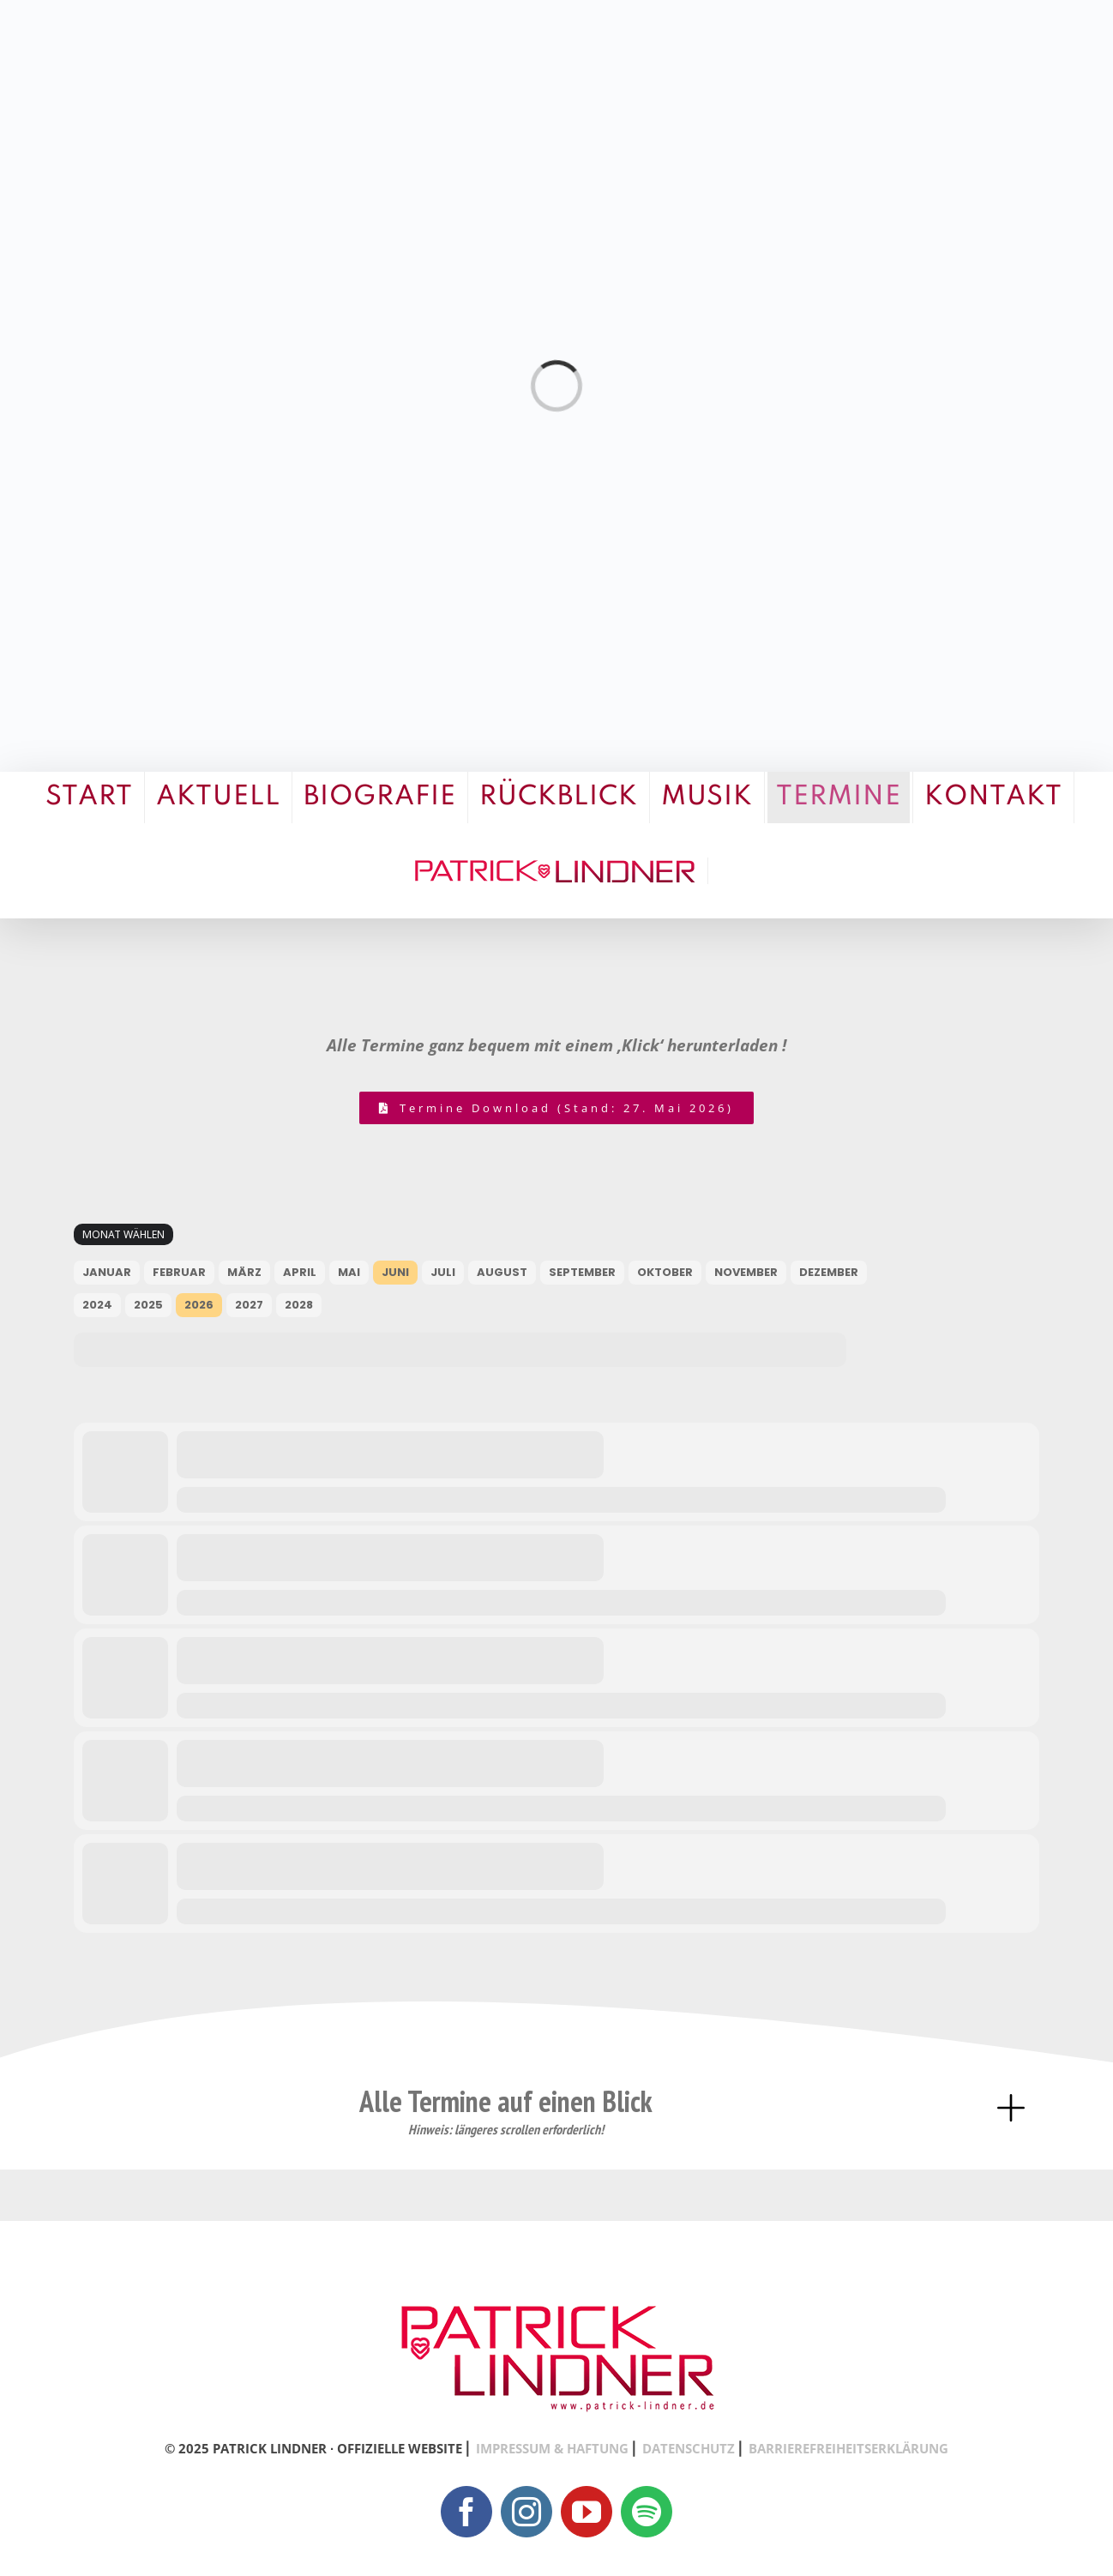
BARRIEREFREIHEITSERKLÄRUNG (848, 2448)
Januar (106, 1272)
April (299, 1272)
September (582, 1272)
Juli (442, 1272)
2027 (249, 1305)
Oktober (665, 1272)
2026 (199, 1305)
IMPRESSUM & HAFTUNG (552, 2448)
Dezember (828, 1272)
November (746, 1272)
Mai (349, 1272)
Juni (395, 1272)
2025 (148, 1305)
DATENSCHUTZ (688, 2448)
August (502, 1272)
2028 (299, 1305)
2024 (97, 1305)
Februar (179, 1272)
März (244, 1272)
